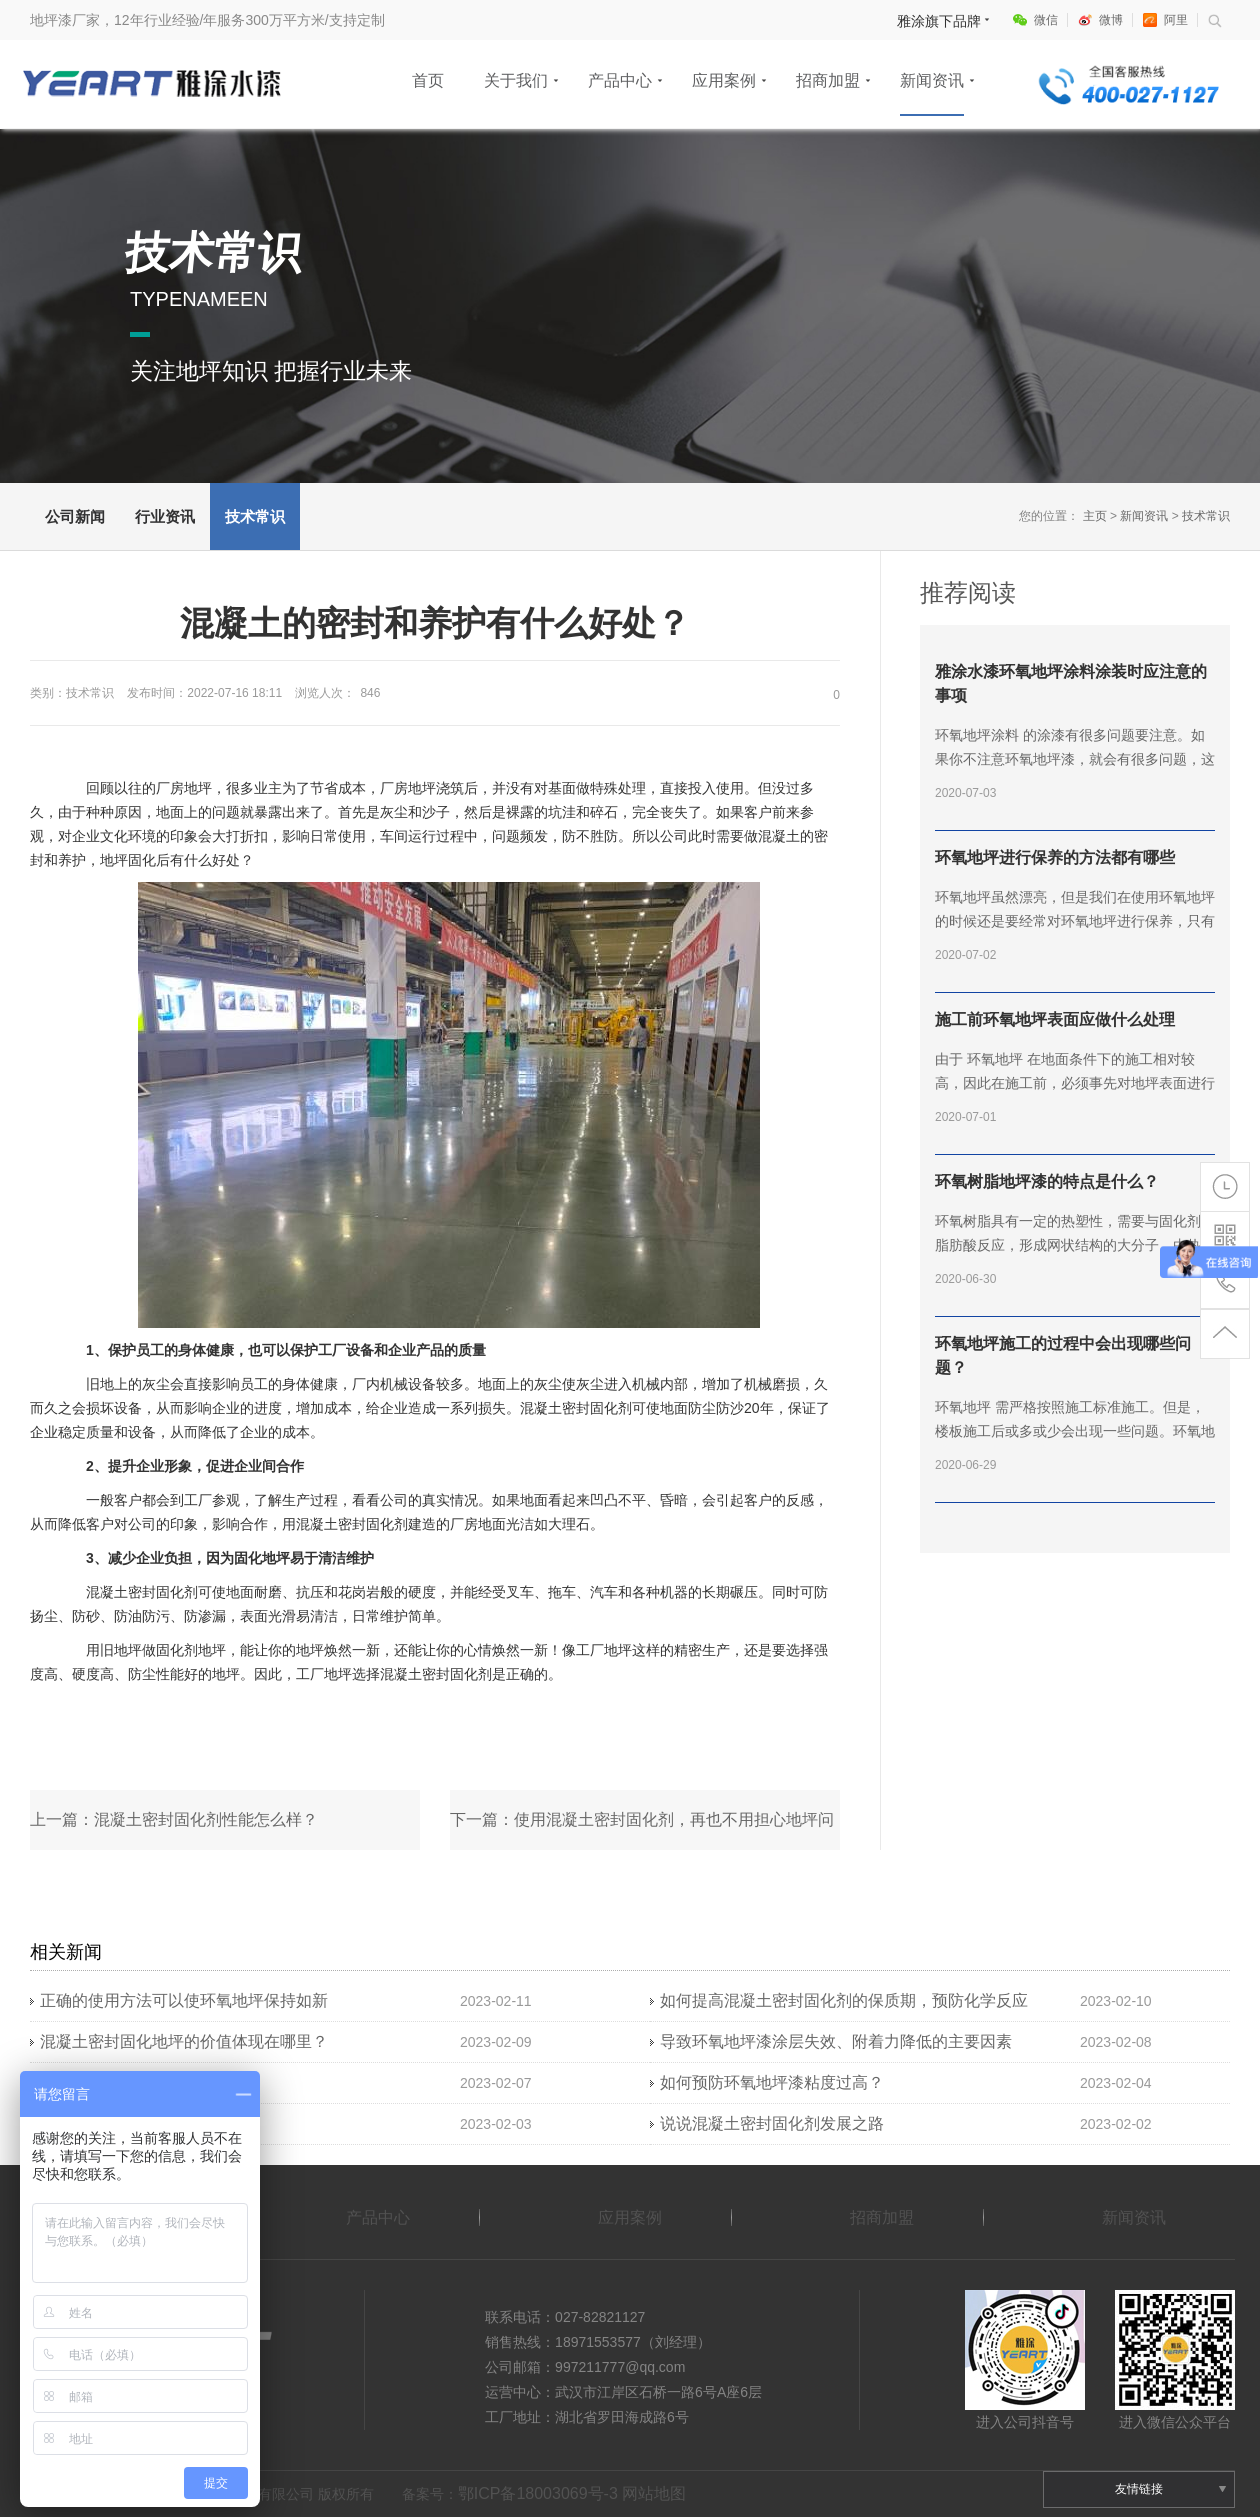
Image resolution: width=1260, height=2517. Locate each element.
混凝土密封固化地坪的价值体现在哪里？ (184, 2041)
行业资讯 (165, 516)
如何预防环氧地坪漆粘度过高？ (772, 2082)
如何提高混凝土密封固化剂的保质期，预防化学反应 (844, 2000)
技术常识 (255, 516)
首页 (428, 80)
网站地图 (654, 2493)
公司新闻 (75, 516)
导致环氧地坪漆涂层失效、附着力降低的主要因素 (836, 2041)
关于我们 (516, 80)
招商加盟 (828, 80)
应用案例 (724, 80)
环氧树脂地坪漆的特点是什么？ (1047, 1181)
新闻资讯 (932, 80)
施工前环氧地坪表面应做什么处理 (1055, 1019)
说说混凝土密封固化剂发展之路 (772, 2123)
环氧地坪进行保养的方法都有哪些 (1055, 857)
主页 (1095, 516)
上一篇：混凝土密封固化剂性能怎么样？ (174, 1819)
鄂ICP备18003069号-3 (538, 2493)
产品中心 (620, 80)
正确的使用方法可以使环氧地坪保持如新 (184, 2000)
